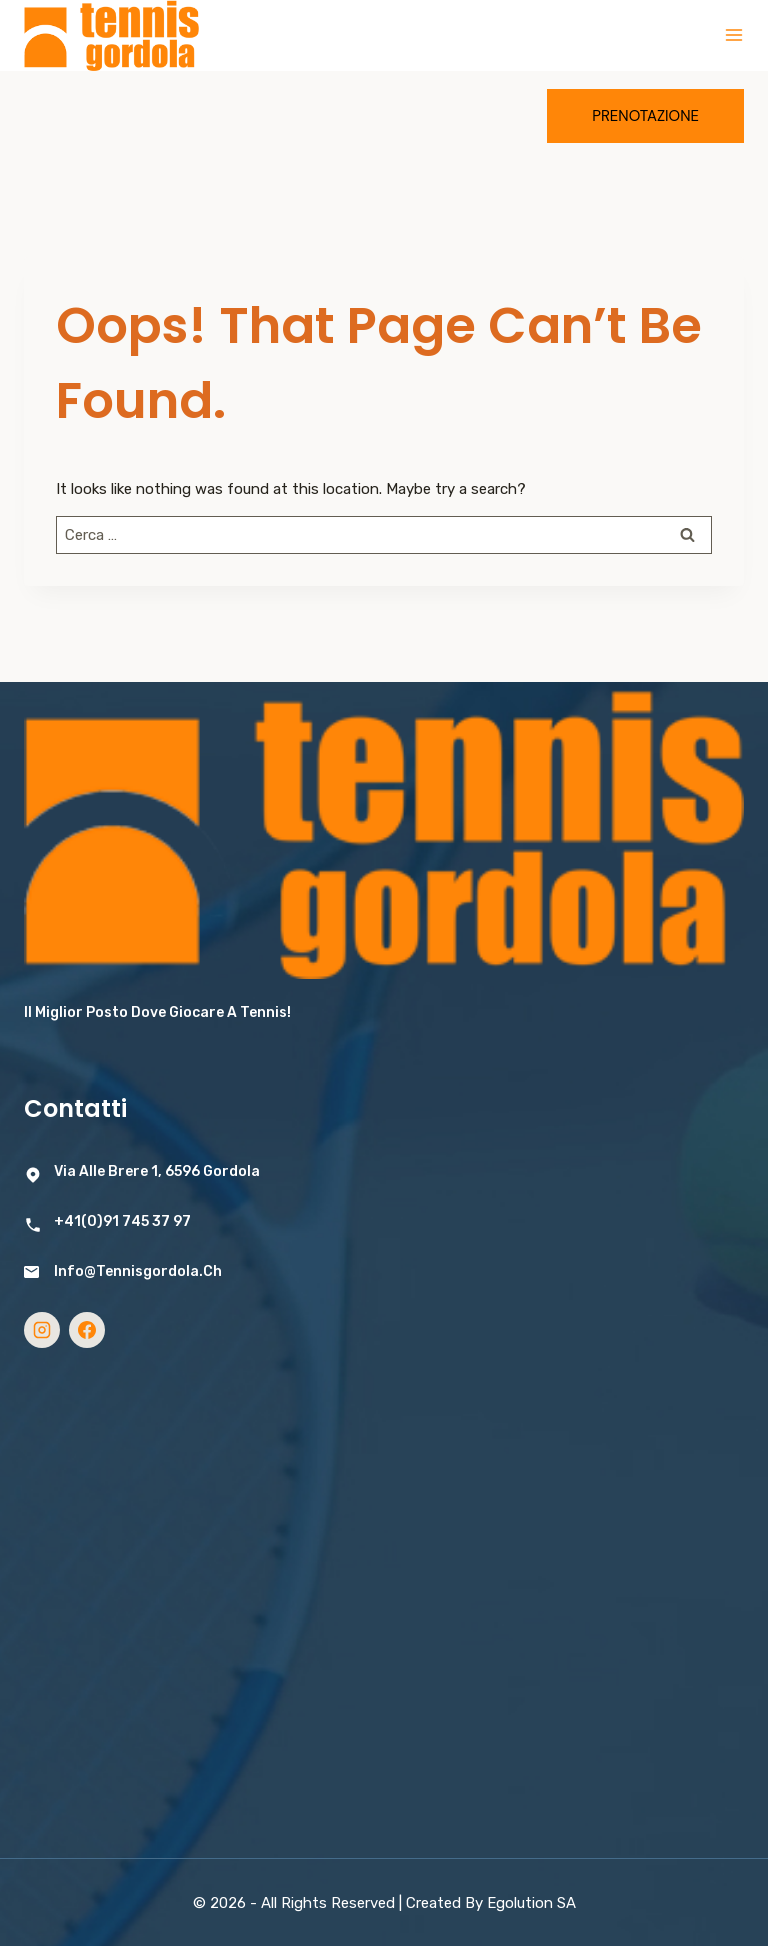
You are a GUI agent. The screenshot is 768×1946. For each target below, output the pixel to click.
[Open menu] (734, 35)
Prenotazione (645, 116)
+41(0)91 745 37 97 (122, 1221)
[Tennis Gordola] (111, 35)
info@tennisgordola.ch (138, 1271)
